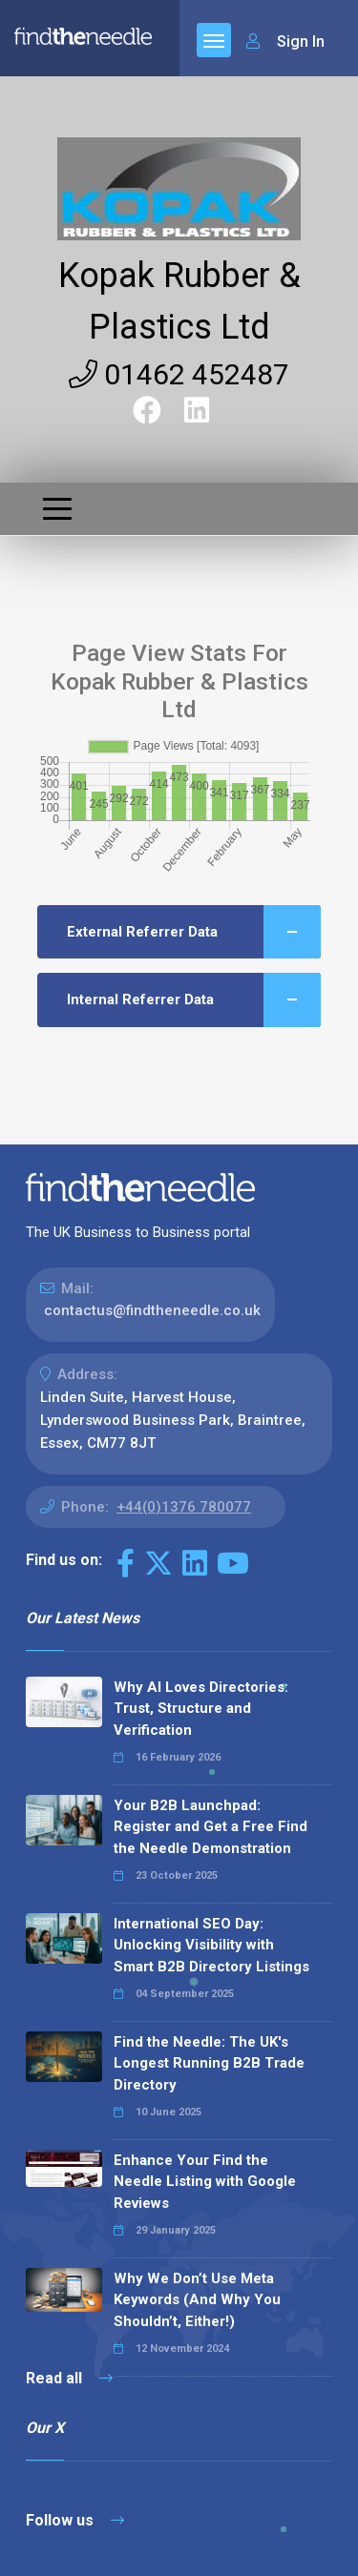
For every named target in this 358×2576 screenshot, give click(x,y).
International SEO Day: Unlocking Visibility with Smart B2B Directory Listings (211, 1945)
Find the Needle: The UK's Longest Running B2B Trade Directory (209, 2063)
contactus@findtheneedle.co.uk (152, 1310)
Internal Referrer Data (194, 1000)
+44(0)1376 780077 (183, 1506)
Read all (69, 2378)
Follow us (75, 2520)
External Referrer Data (194, 932)
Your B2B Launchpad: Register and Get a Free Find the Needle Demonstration (210, 1827)
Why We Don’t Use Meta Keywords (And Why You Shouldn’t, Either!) (197, 2300)
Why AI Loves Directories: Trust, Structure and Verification (201, 1709)
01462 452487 (179, 374)
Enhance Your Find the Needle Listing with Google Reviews (205, 2182)
